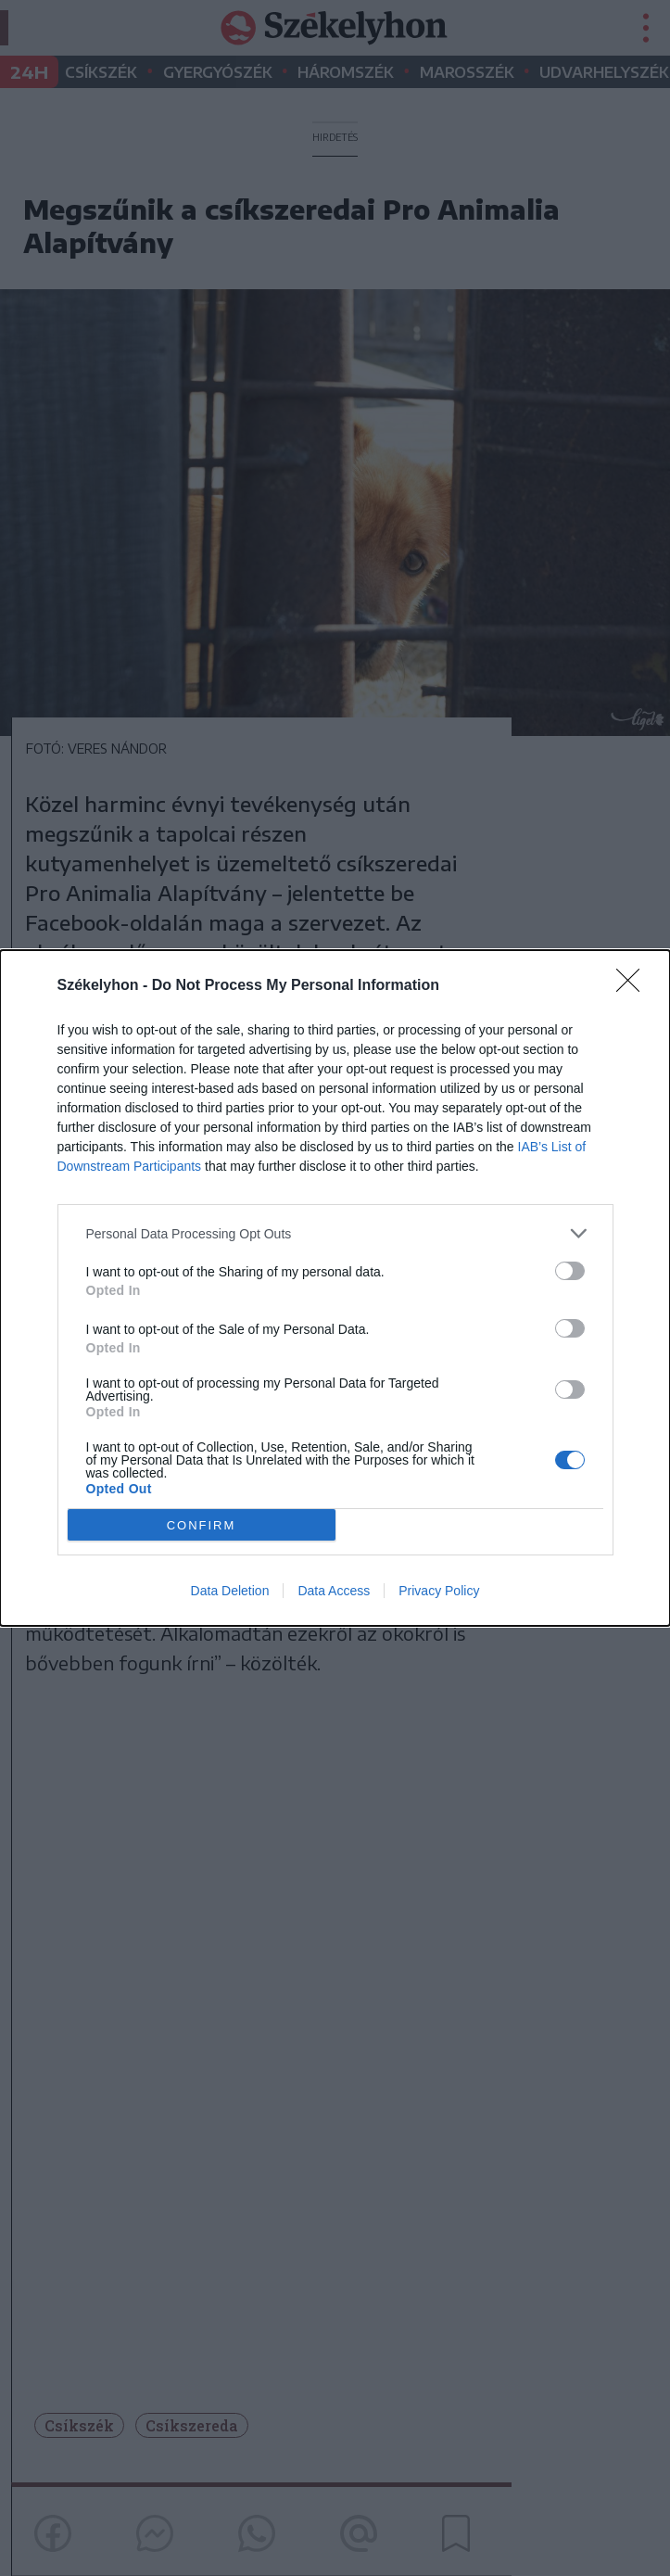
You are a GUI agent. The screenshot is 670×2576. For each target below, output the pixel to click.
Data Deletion (230, 1590)
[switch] (570, 1271)
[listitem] (335, 1233)
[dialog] (335, 1288)
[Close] (633, 986)
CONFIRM (201, 1525)
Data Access (333, 1590)
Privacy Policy (438, 1590)
